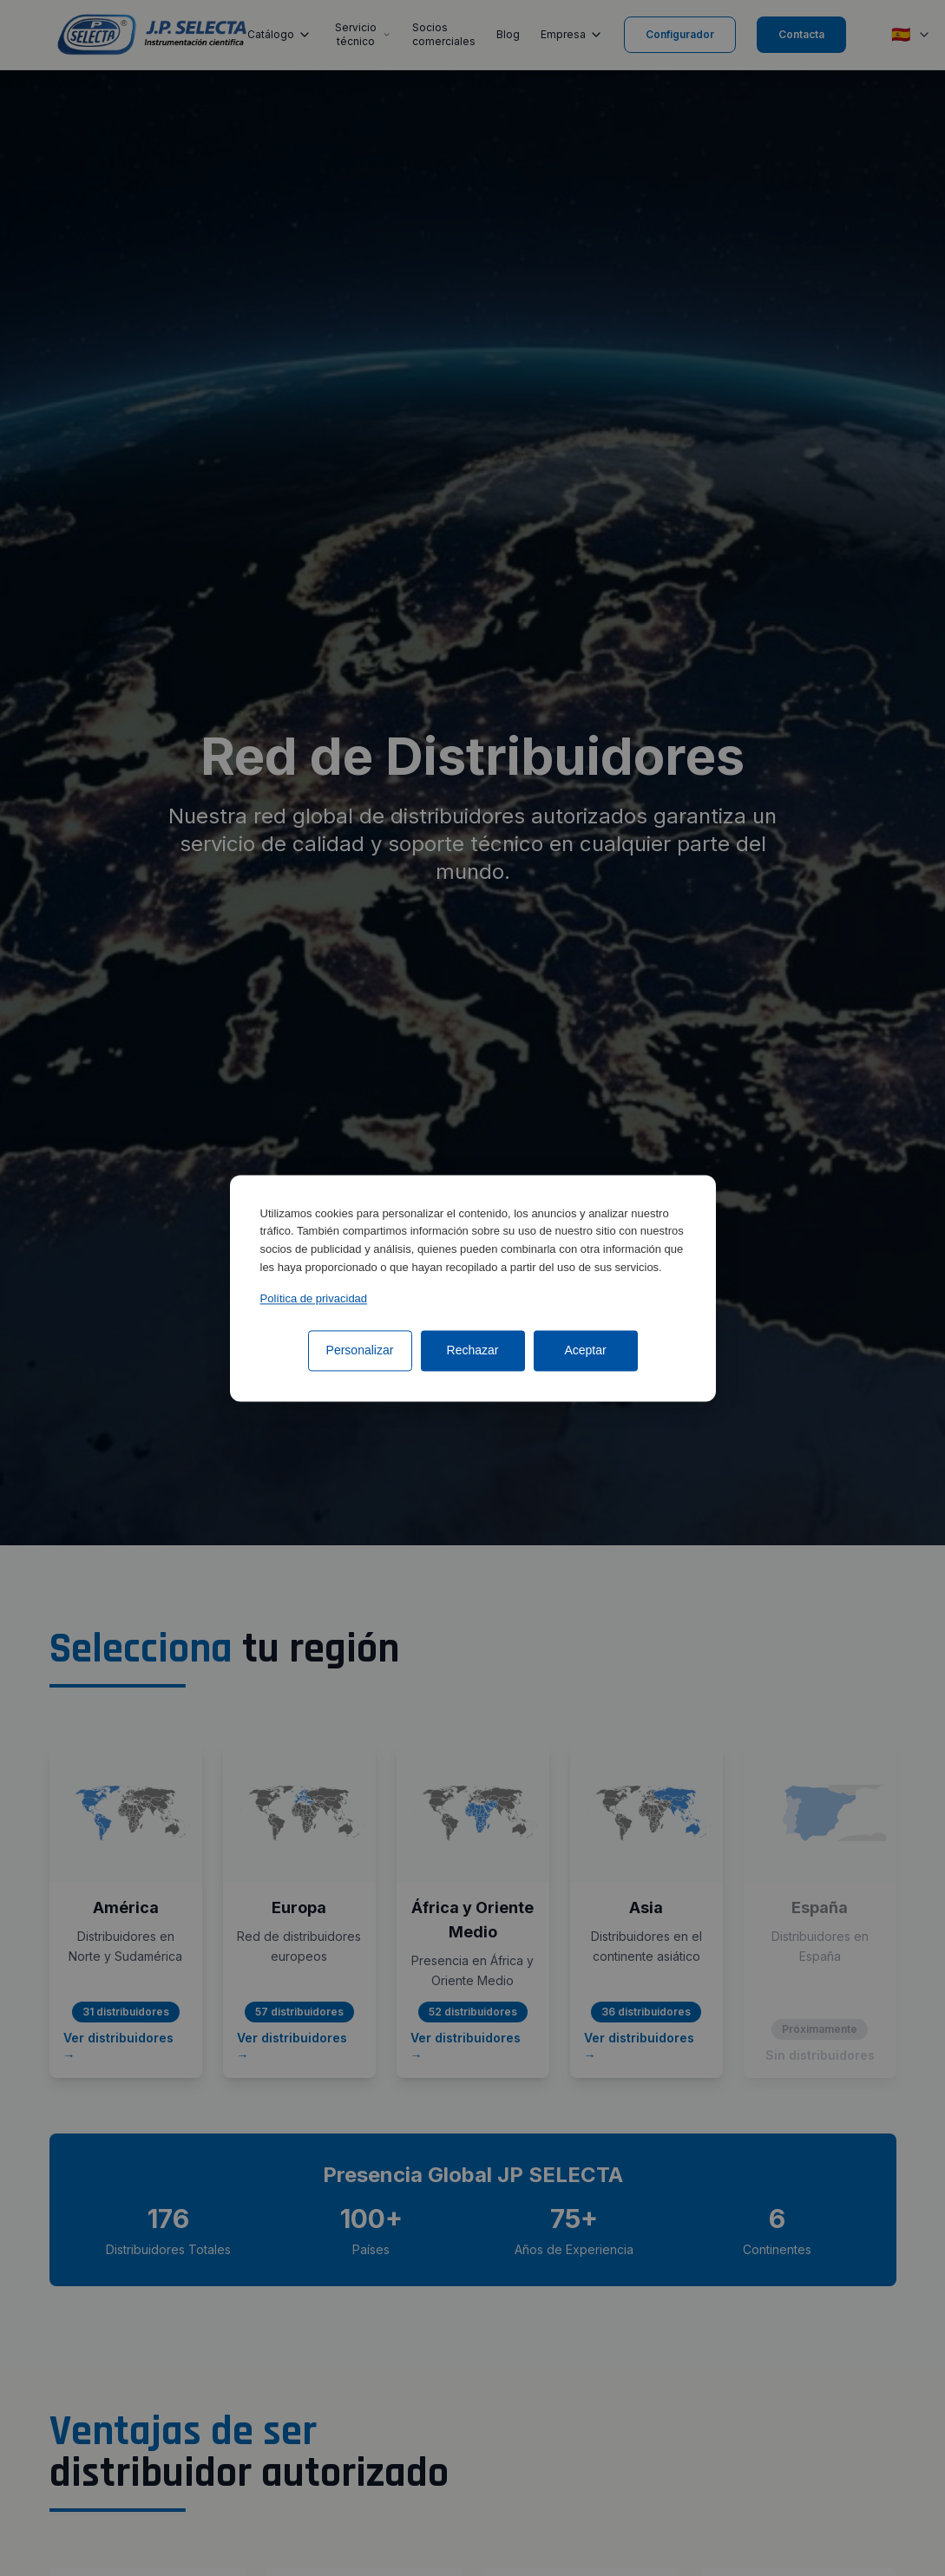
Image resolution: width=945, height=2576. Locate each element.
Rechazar (473, 1350)
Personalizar (360, 1350)
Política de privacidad (314, 1298)
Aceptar (585, 1350)
